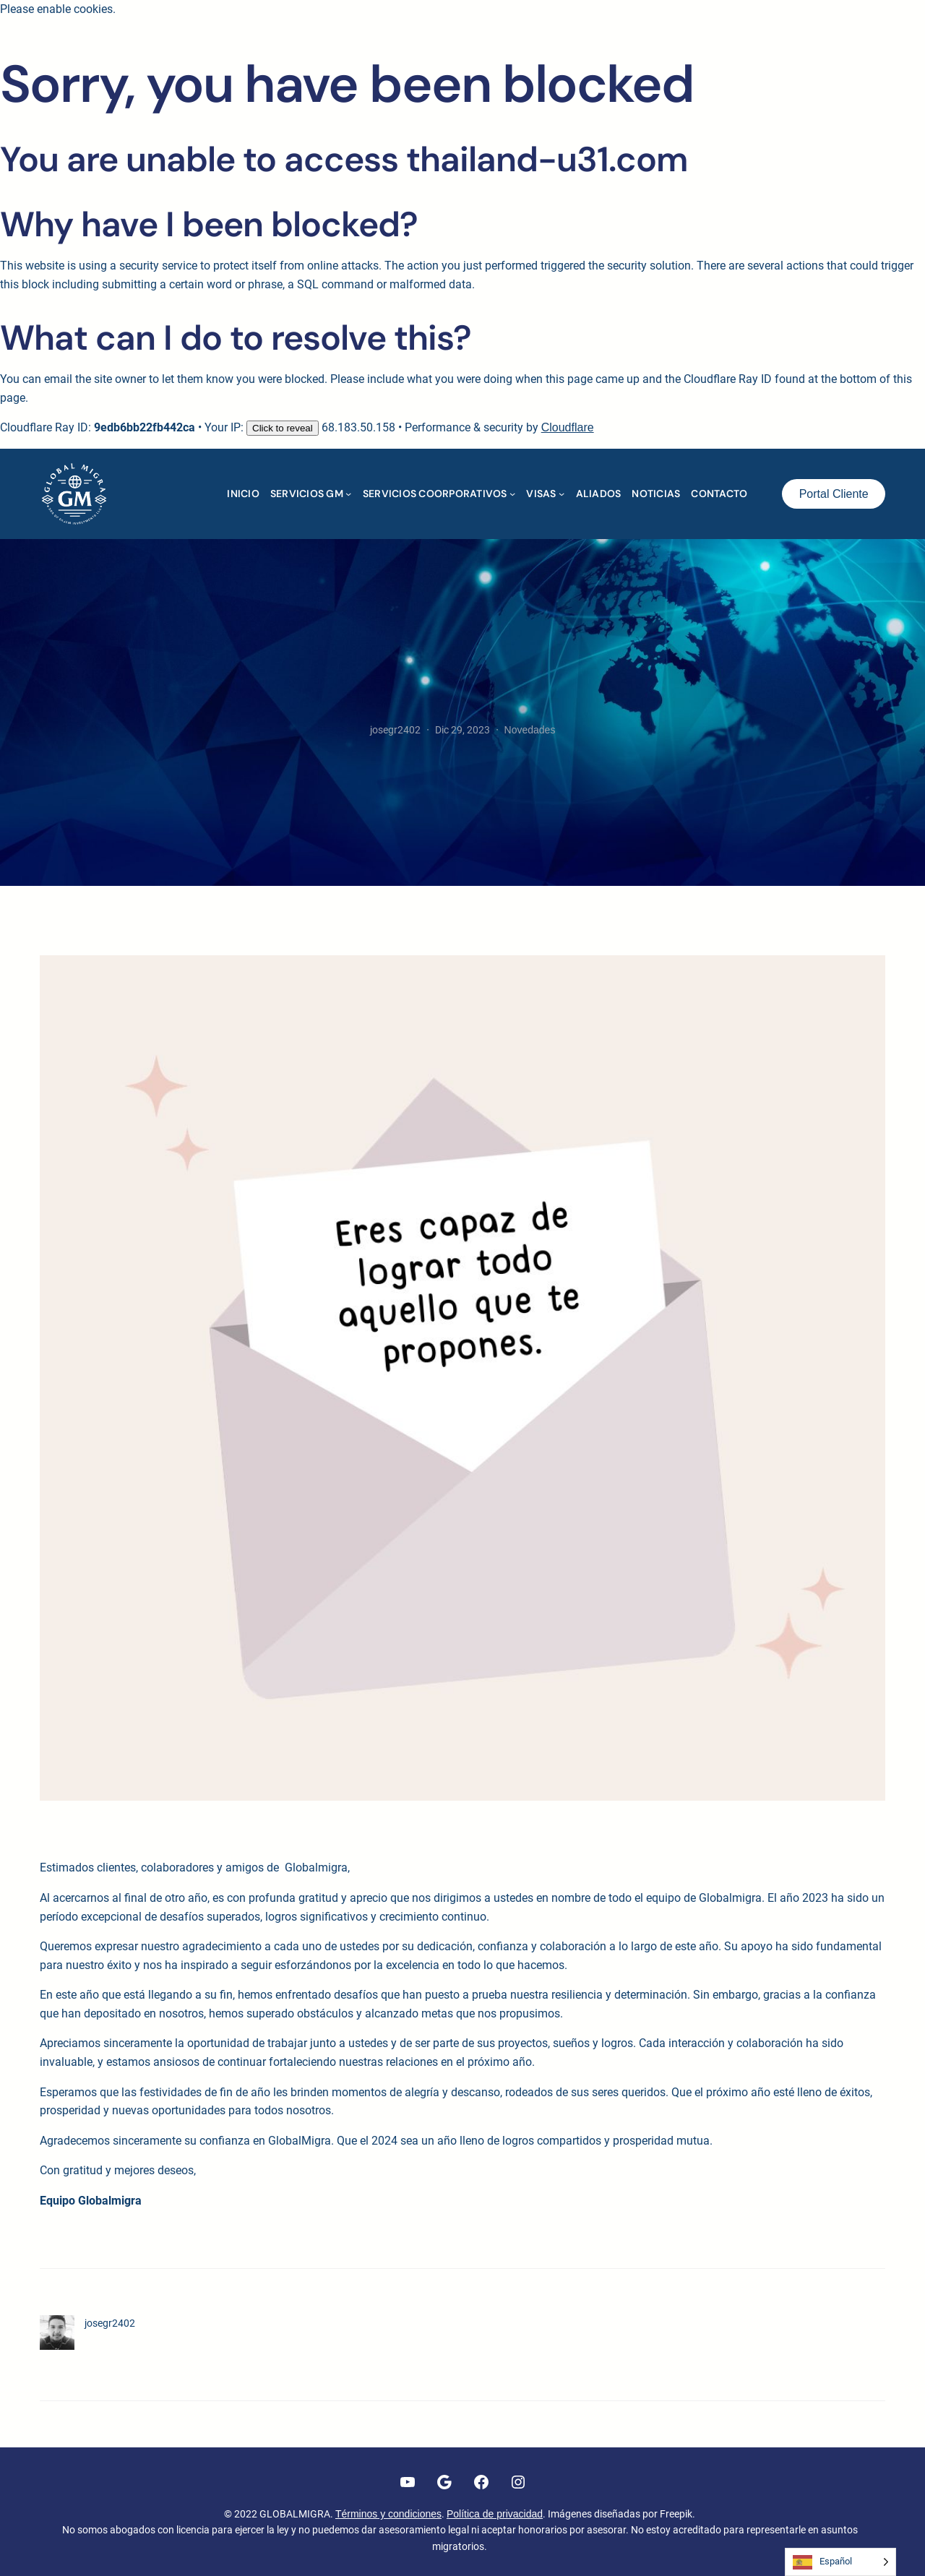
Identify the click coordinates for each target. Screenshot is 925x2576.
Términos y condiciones (388, 2514)
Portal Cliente (834, 494)
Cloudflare (567, 427)
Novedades (530, 730)
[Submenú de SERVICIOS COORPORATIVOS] (512, 493)
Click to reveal (282, 428)
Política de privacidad (495, 2514)
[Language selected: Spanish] (840, 2562)
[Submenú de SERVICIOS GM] (348, 493)
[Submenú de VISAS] (561, 493)
